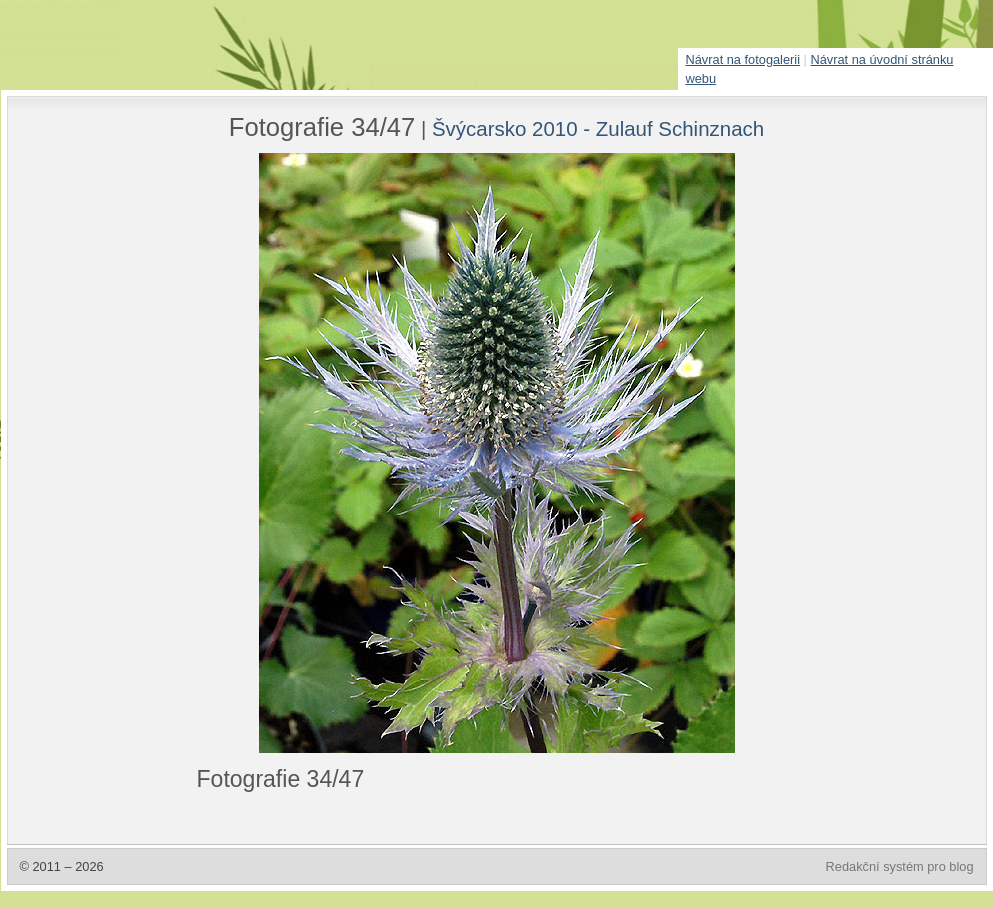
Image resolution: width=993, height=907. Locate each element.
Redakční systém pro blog (900, 866)
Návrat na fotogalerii (743, 59)
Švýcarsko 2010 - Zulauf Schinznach (598, 128)
